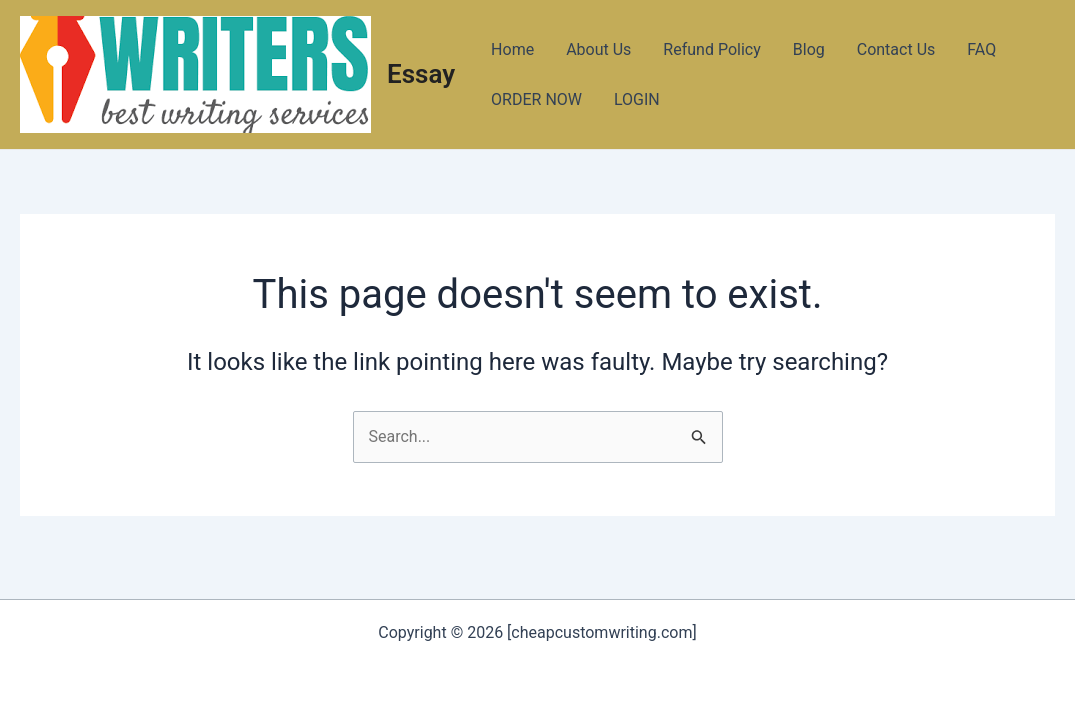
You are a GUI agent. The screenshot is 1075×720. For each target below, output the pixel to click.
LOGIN (637, 99)
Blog (809, 49)
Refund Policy (711, 49)
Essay (421, 74)
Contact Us (896, 49)
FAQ (981, 49)
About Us (598, 49)
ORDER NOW (536, 99)
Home (512, 49)
